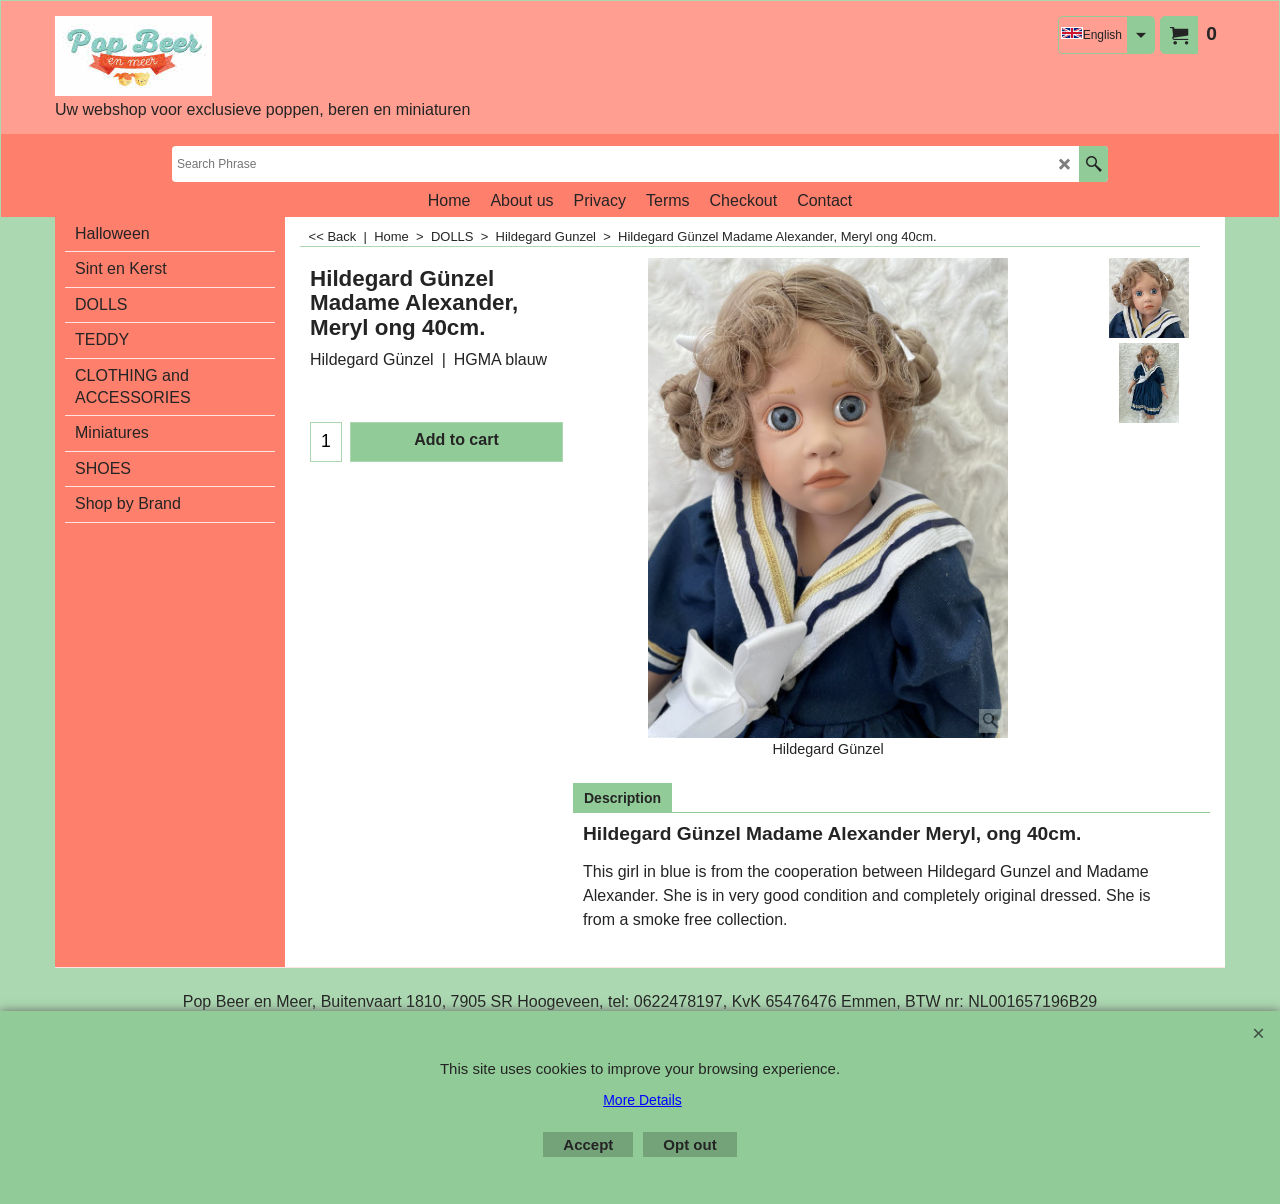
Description (622, 798)
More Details (642, 1100)
